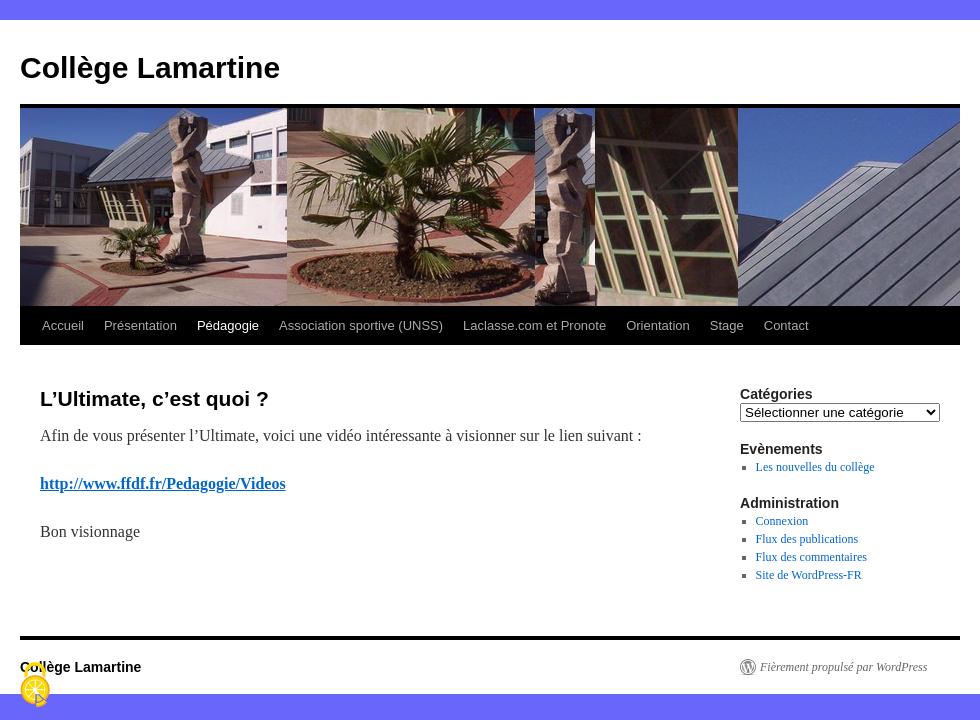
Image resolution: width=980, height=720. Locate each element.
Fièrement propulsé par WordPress (843, 667)
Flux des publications (807, 539)
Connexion (782, 521)
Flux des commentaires (811, 557)
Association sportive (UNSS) (361, 325)
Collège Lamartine (150, 67)
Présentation (140, 325)
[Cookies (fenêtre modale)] (35, 686)
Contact (786, 325)
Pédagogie (228, 325)
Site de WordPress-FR (809, 575)
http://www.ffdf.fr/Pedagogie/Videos (163, 483)
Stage (727, 325)
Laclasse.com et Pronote (534, 325)
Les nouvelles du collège (815, 467)
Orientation (658, 325)
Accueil (63, 325)
